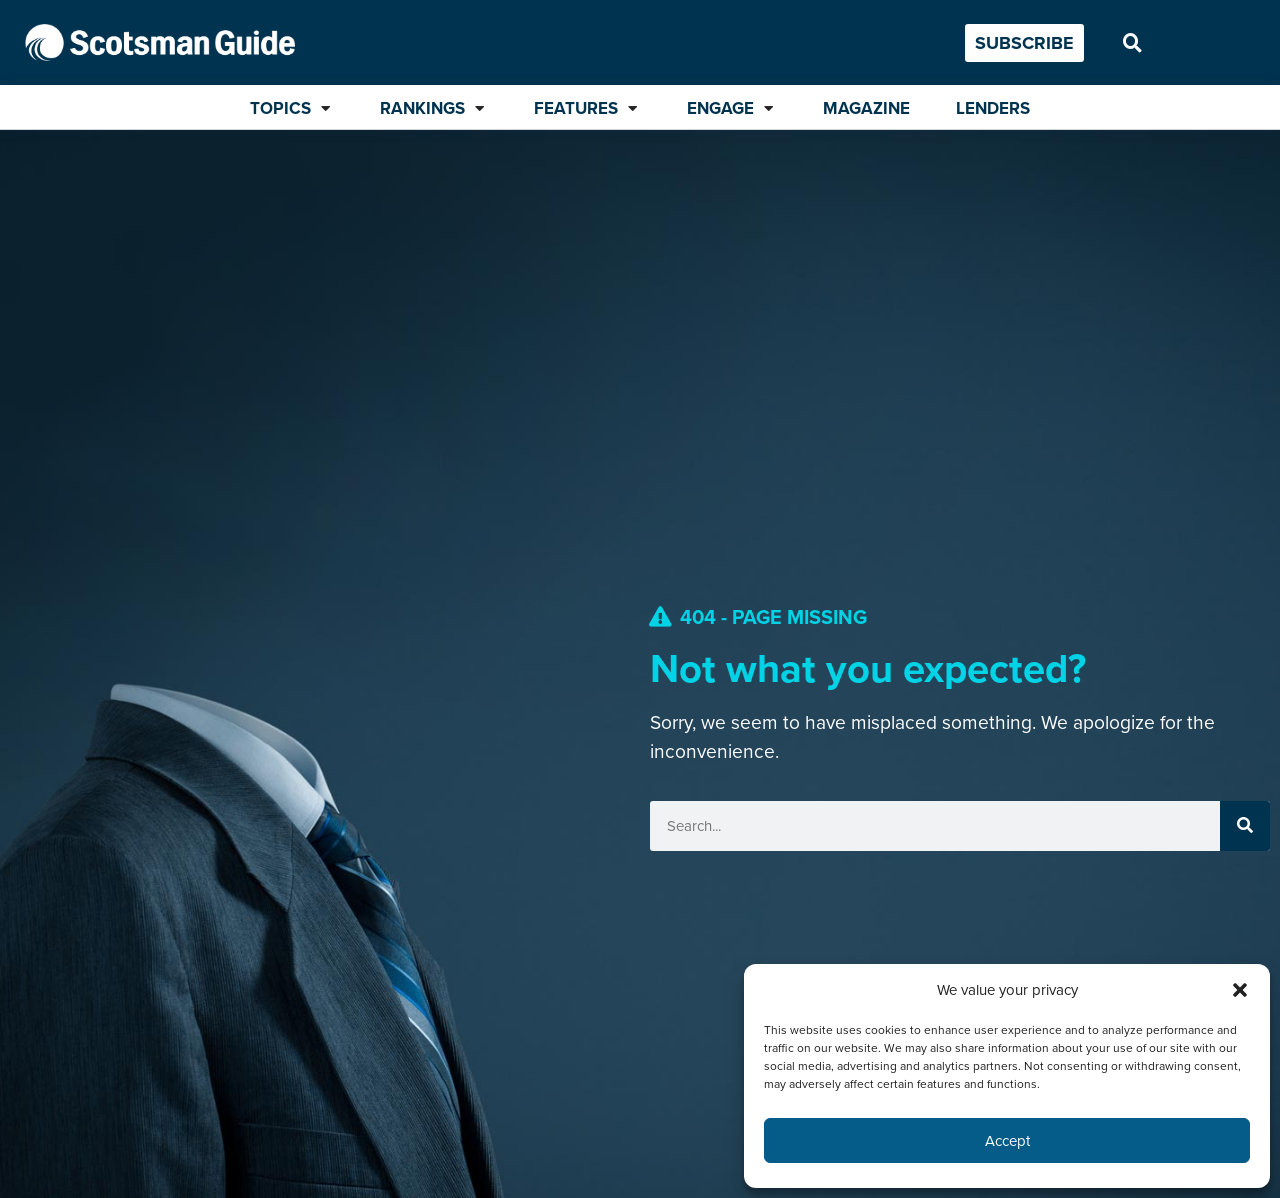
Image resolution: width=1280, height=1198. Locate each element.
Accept (1007, 1141)
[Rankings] (434, 109)
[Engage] (732, 109)
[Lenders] (993, 109)
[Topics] (292, 109)
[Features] (587, 109)
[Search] (1245, 826)
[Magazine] (866, 109)
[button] (1240, 990)
